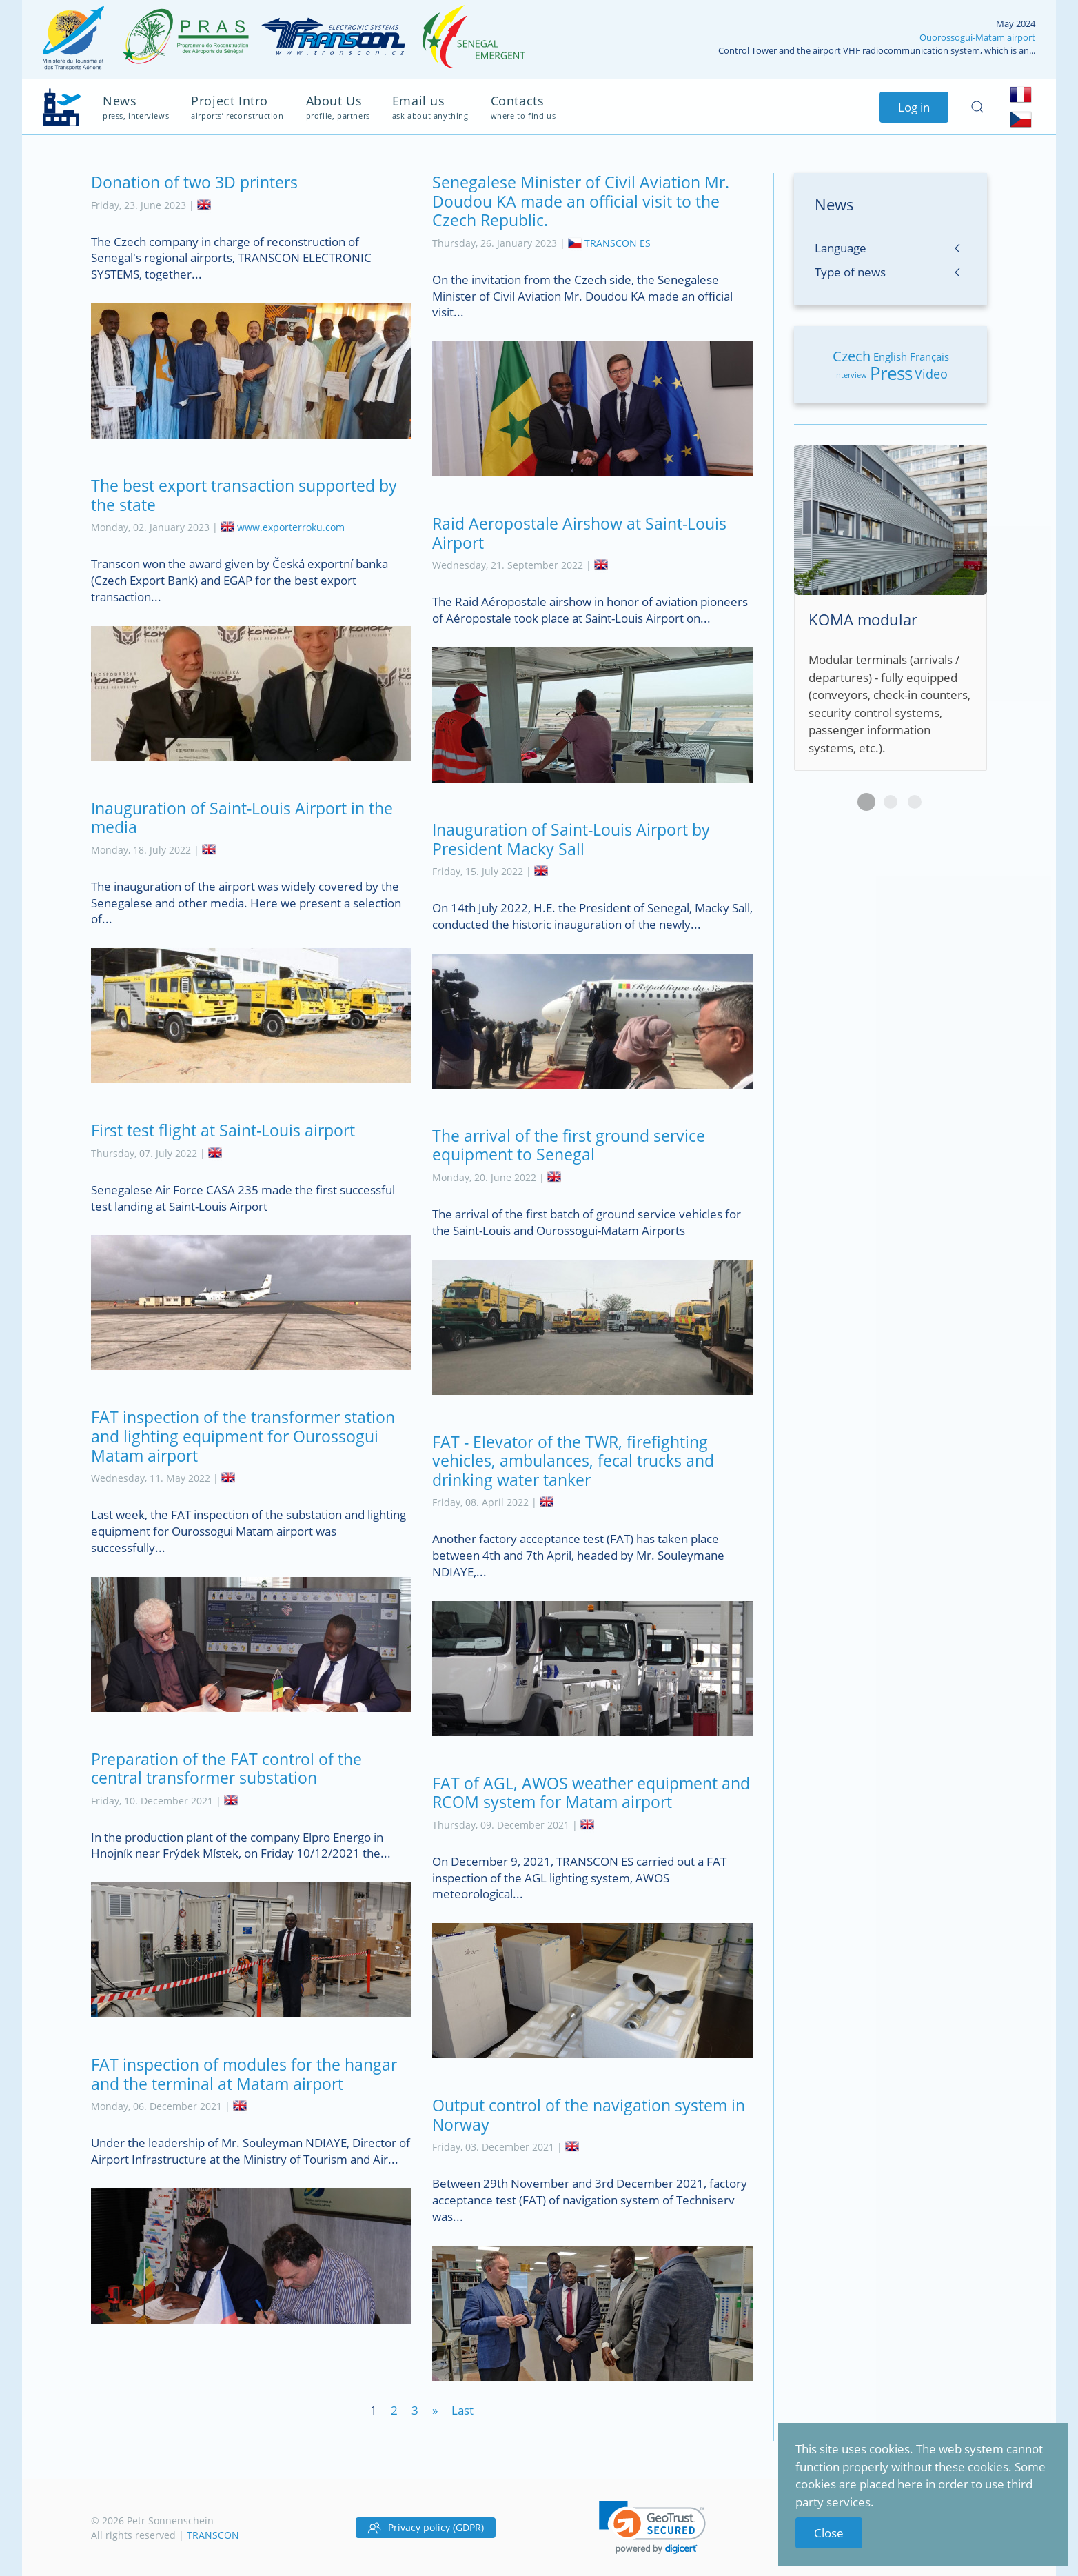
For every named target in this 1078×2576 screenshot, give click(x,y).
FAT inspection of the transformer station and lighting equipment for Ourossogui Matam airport (243, 1436)
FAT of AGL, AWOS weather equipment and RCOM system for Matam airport (591, 1792)
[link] (652, 2527)
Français (929, 356)
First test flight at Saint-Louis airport (223, 1130)
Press (891, 373)
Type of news (850, 272)
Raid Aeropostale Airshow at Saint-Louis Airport (579, 533)
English (890, 356)
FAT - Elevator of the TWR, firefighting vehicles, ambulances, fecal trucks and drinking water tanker (573, 1461)
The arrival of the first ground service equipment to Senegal (568, 1145)
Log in (914, 107)
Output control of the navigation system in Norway (588, 2114)
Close (829, 2533)
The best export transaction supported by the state (244, 495)
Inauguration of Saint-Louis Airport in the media (242, 817)
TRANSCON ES (617, 243)
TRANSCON (213, 2535)
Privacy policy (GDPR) (425, 2528)
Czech (852, 356)
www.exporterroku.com (291, 527)
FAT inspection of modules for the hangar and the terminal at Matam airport (244, 2074)
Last (462, 2410)
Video (931, 373)
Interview (850, 375)
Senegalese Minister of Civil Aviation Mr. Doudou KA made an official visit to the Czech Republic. (580, 201)
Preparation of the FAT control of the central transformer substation (226, 1768)
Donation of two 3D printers (194, 182)
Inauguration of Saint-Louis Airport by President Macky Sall (571, 839)
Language (840, 248)
